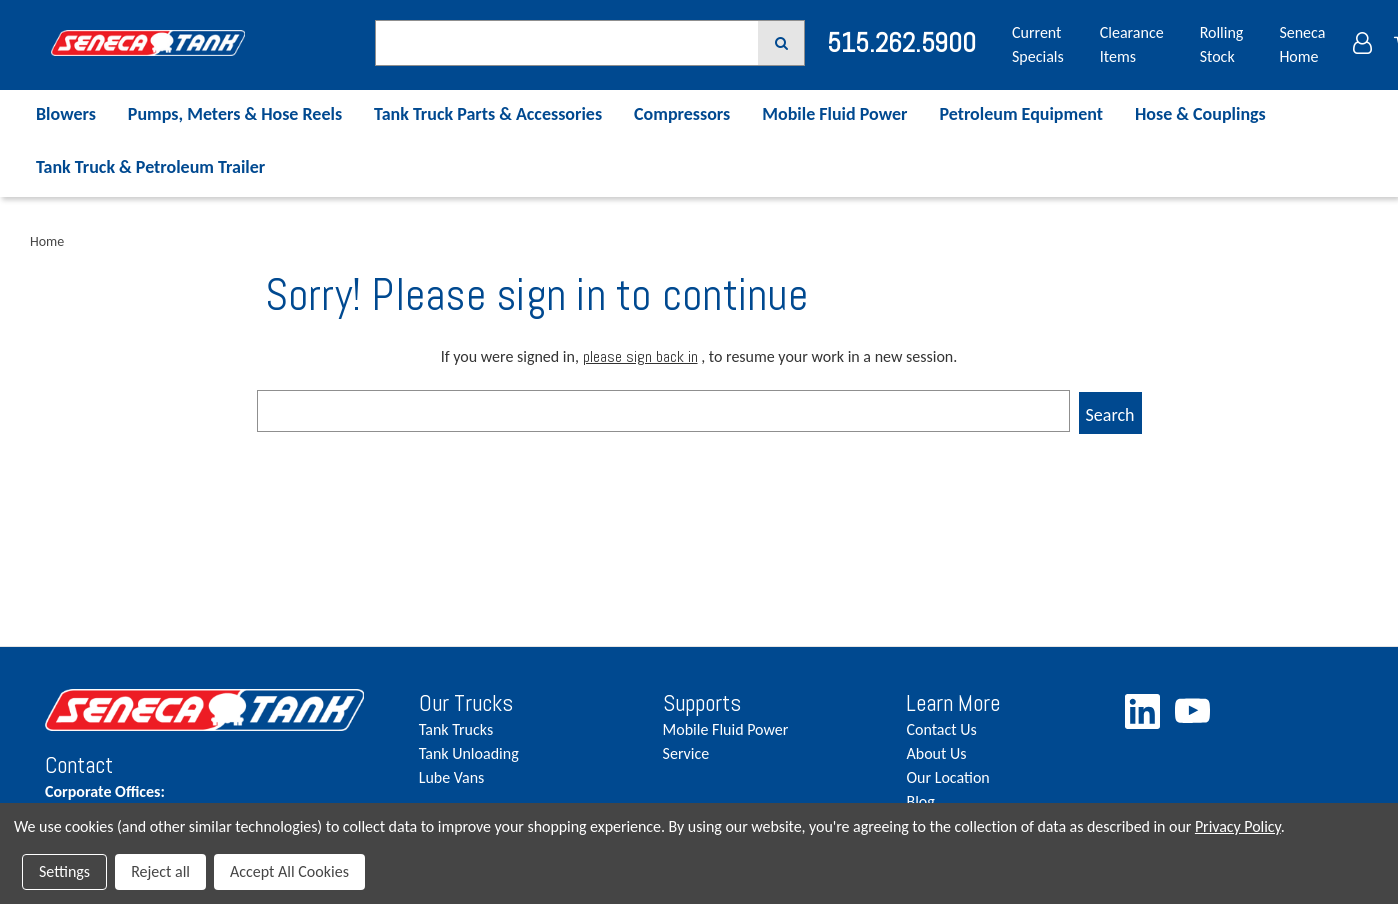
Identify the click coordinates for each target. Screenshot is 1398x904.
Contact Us (941, 729)
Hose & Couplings (1200, 114)
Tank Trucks (456, 729)
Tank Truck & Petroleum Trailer (150, 167)
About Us (936, 753)
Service (686, 753)
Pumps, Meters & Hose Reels (235, 114)
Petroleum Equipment (1021, 114)
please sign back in (640, 356)
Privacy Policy (1238, 826)
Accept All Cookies (289, 871)
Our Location (947, 777)
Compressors (682, 114)
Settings (64, 871)
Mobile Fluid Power (834, 114)
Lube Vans (452, 777)
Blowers (66, 114)
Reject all (160, 871)
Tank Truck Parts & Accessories (488, 114)
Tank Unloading (469, 753)
